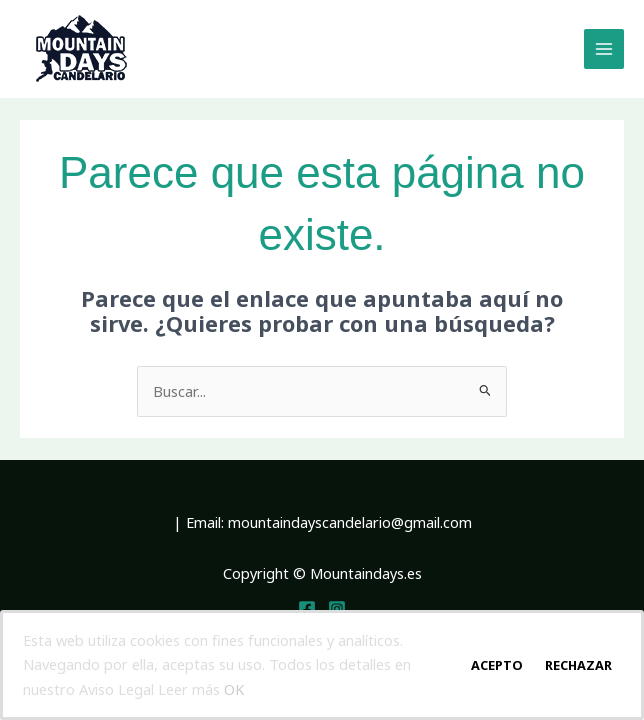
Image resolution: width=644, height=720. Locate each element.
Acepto (497, 665)
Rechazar (578, 665)
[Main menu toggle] (604, 49)
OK (234, 689)
